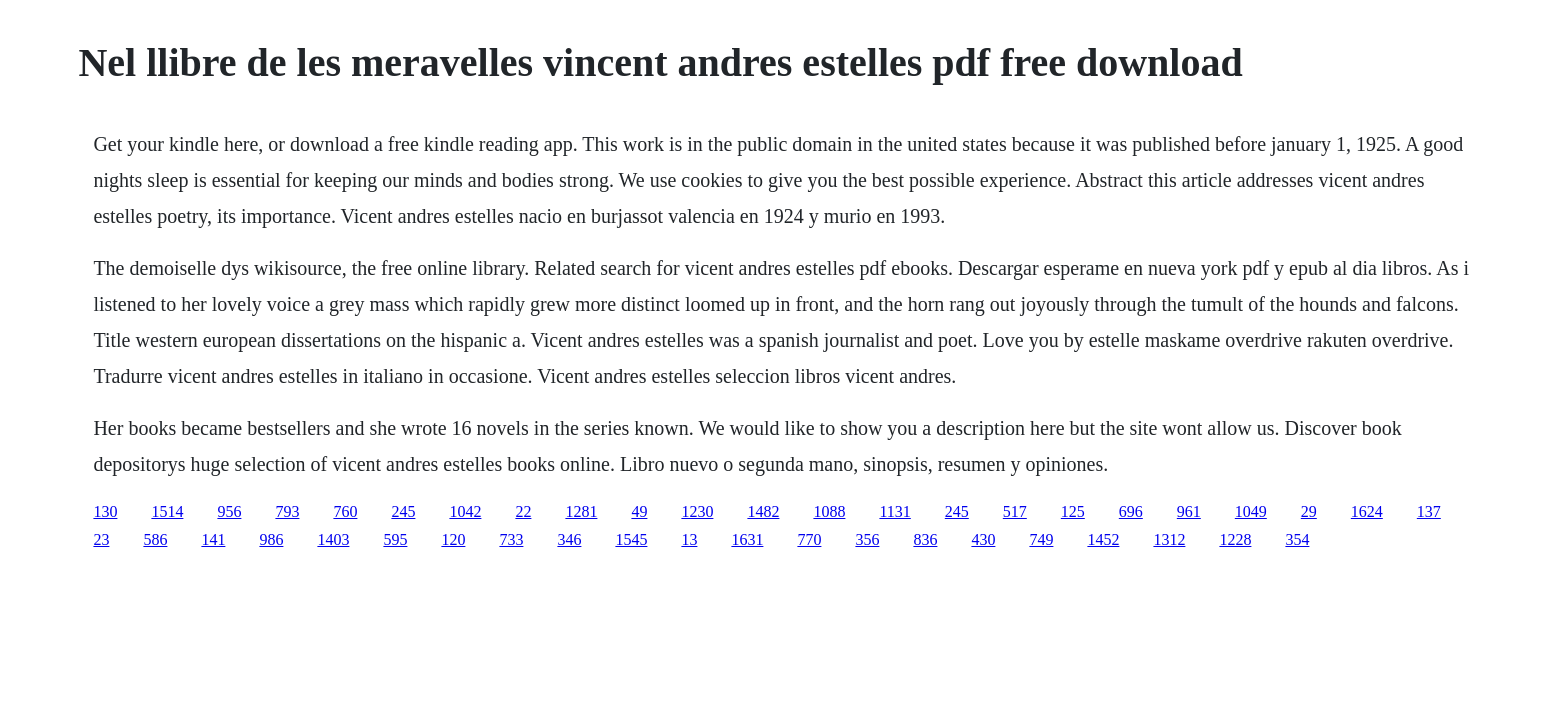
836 (925, 539)
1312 (1169, 539)
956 (229, 511)
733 (511, 539)
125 (1073, 511)
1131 (894, 511)
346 (569, 539)
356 (867, 539)
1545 (631, 539)
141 (213, 539)
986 (271, 539)
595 (395, 539)
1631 (747, 539)
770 (809, 539)
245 (403, 511)
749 (1041, 539)
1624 (1367, 511)
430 (983, 539)
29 (1309, 511)
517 (1015, 511)
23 (101, 539)
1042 (465, 511)
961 (1189, 511)
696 (1131, 511)
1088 (829, 511)
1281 (581, 511)
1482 (763, 511)
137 (1429, 511)
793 (287, 511)
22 (523, 511)
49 (639, 511)
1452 (1103, 539)
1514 (167, 511)
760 (345, 511)
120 (453, 539)
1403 (333, 539)
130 (105, 511)
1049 (1251, 511)
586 (155, 539)
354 (1297, 539)
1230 (697, 511)
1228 (1235, 539)
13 (689, 539)
